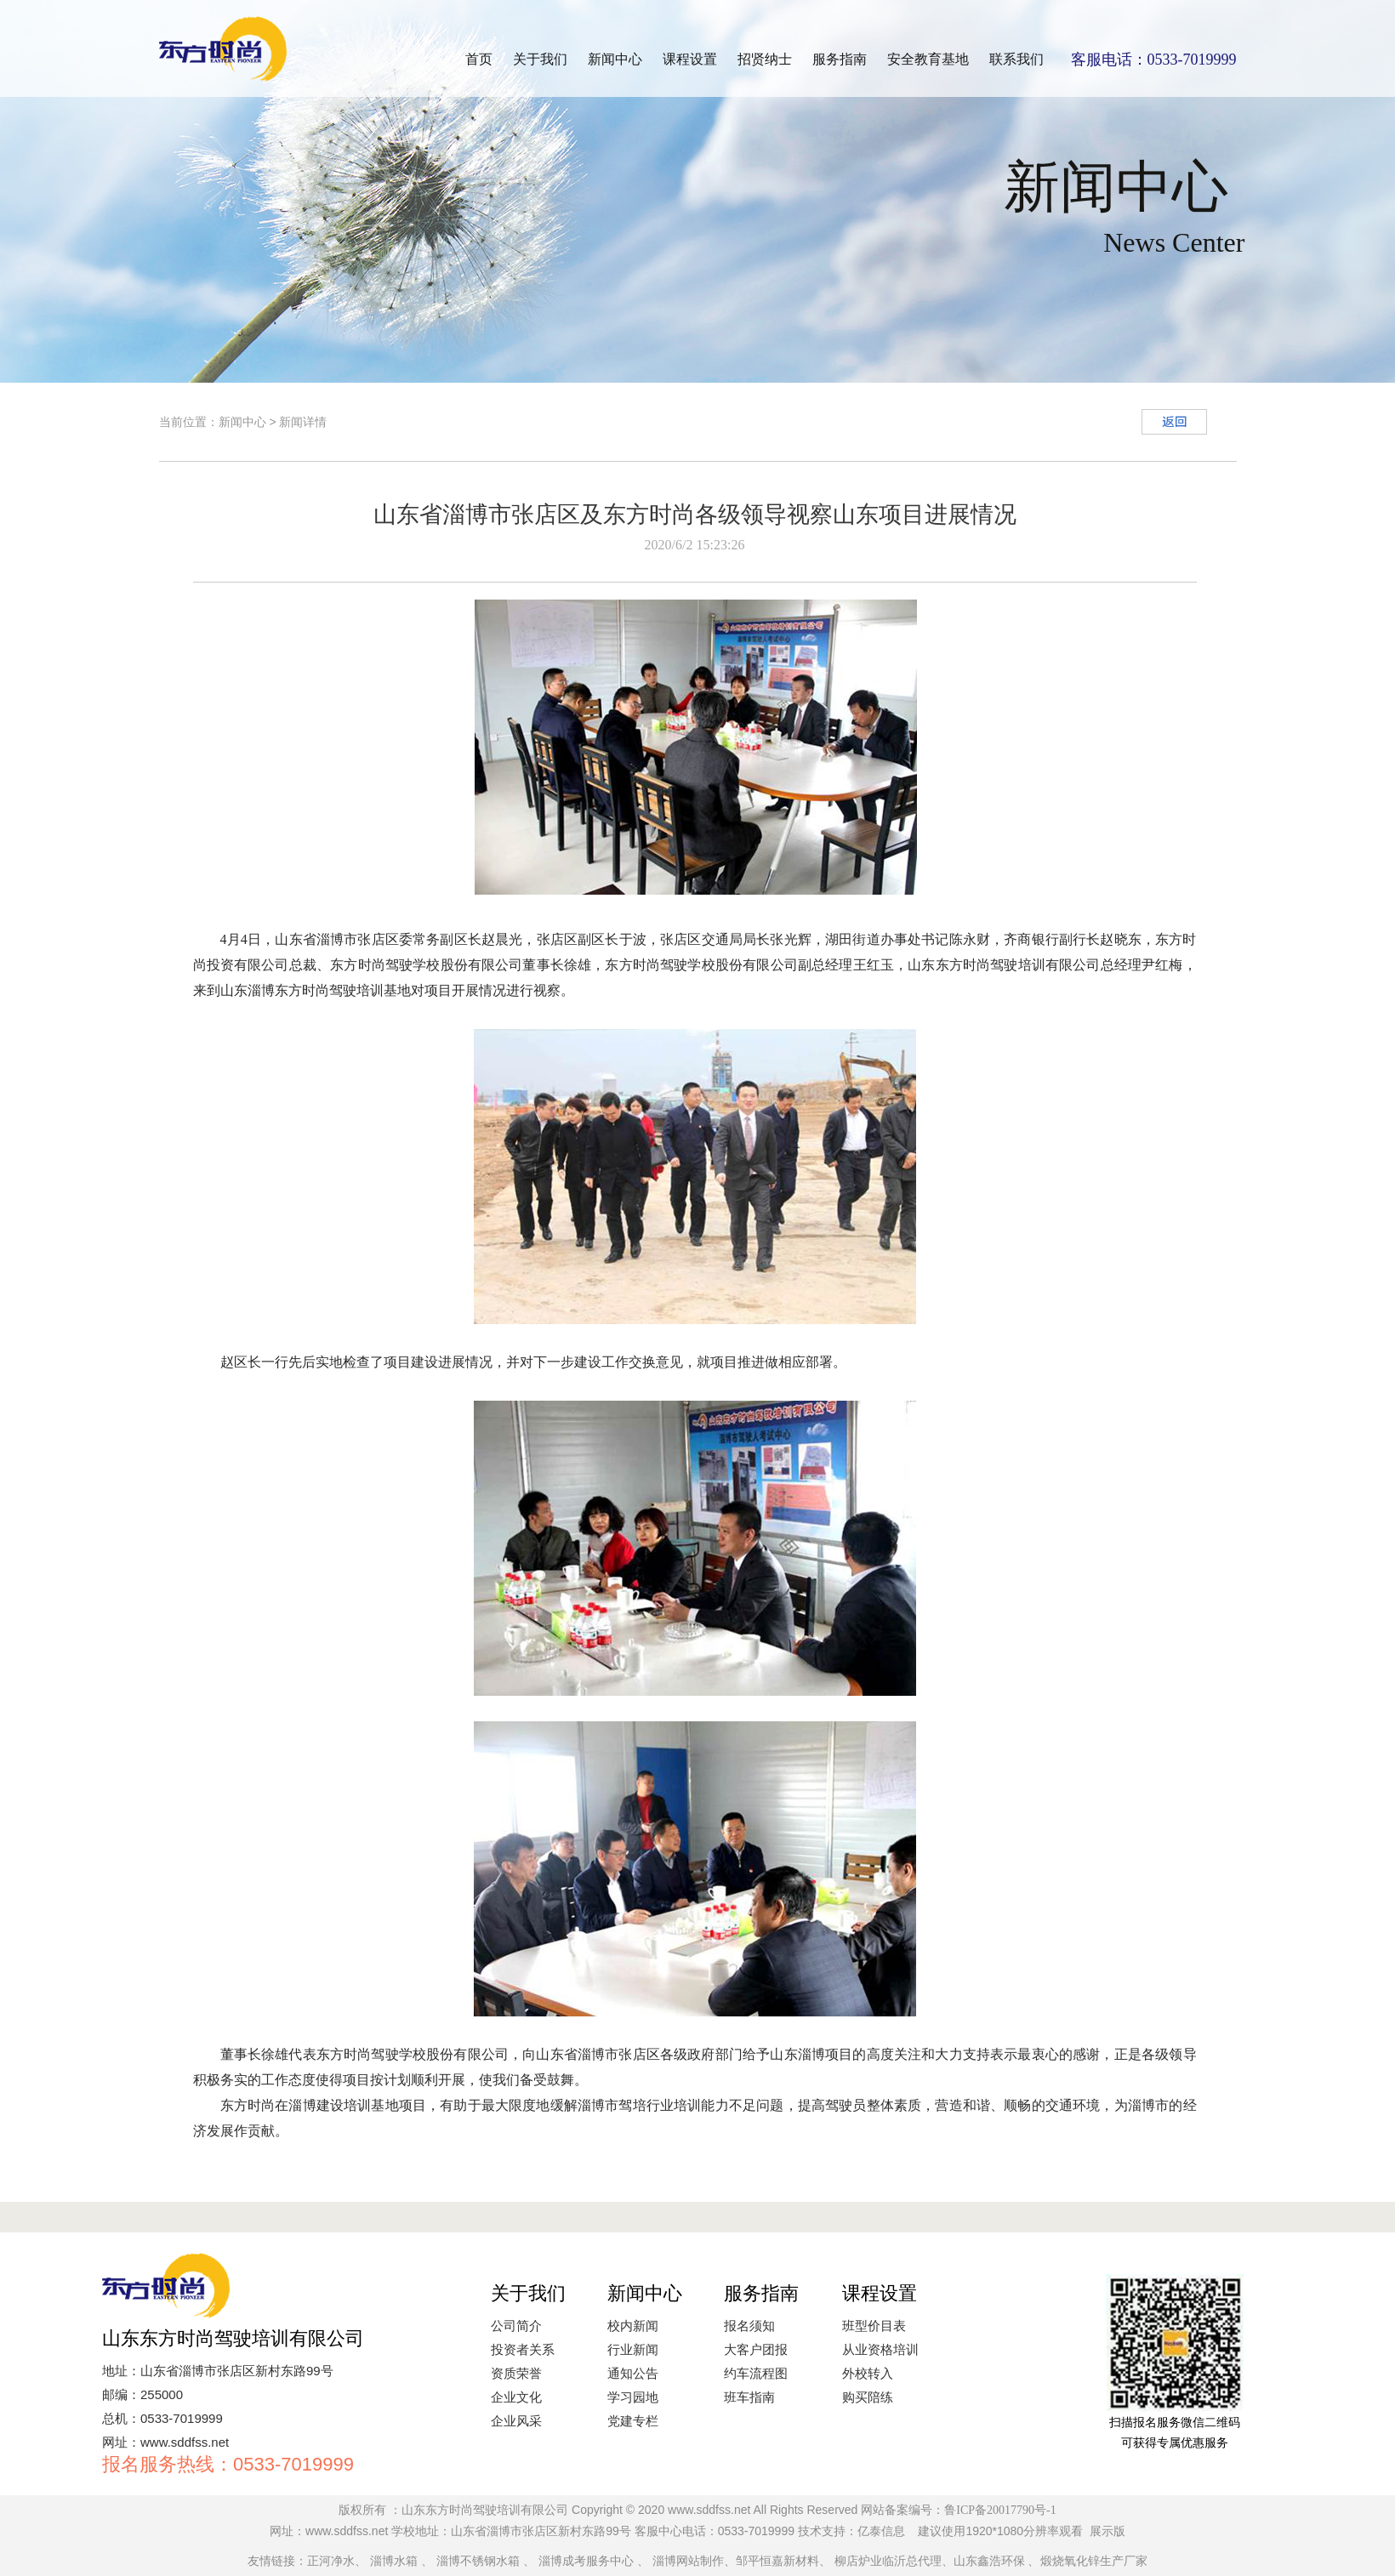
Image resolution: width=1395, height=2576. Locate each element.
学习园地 (632, 2397)
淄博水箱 (394, 2561)
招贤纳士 (764, 59)
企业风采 (516, 2421)
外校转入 (867, 2373)
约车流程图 (756, 2373)
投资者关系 (523, 2350)
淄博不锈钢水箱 (478, 2561)
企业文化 (516, 2397)
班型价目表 (874, 2326)
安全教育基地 (928, 59)
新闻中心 (615, 59)
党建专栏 (632, 2421)
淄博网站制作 (688, 2561)
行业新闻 (632, 2350)
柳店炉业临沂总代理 (888, 2561)
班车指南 (749, 2397)
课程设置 (690, 59)
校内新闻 (632, 2326)
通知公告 (632, 2373)
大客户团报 (756, 2350)
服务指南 (839, 59)
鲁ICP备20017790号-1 (1000, 2510)
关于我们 (540, 59)
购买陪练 (867, 2397)
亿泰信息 (881, 2531)
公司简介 (516, 2326)
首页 (479, 59)
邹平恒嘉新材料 (777, 2561)
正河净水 (331, 2561)
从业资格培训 (880, 2350)
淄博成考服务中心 (586, 2561)
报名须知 (749, 2326)
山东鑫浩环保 (989, 2561)
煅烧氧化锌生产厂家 (1093, 2561)
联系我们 (1016, 59)
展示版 (1107, 2531)
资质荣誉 (516, 2373)
